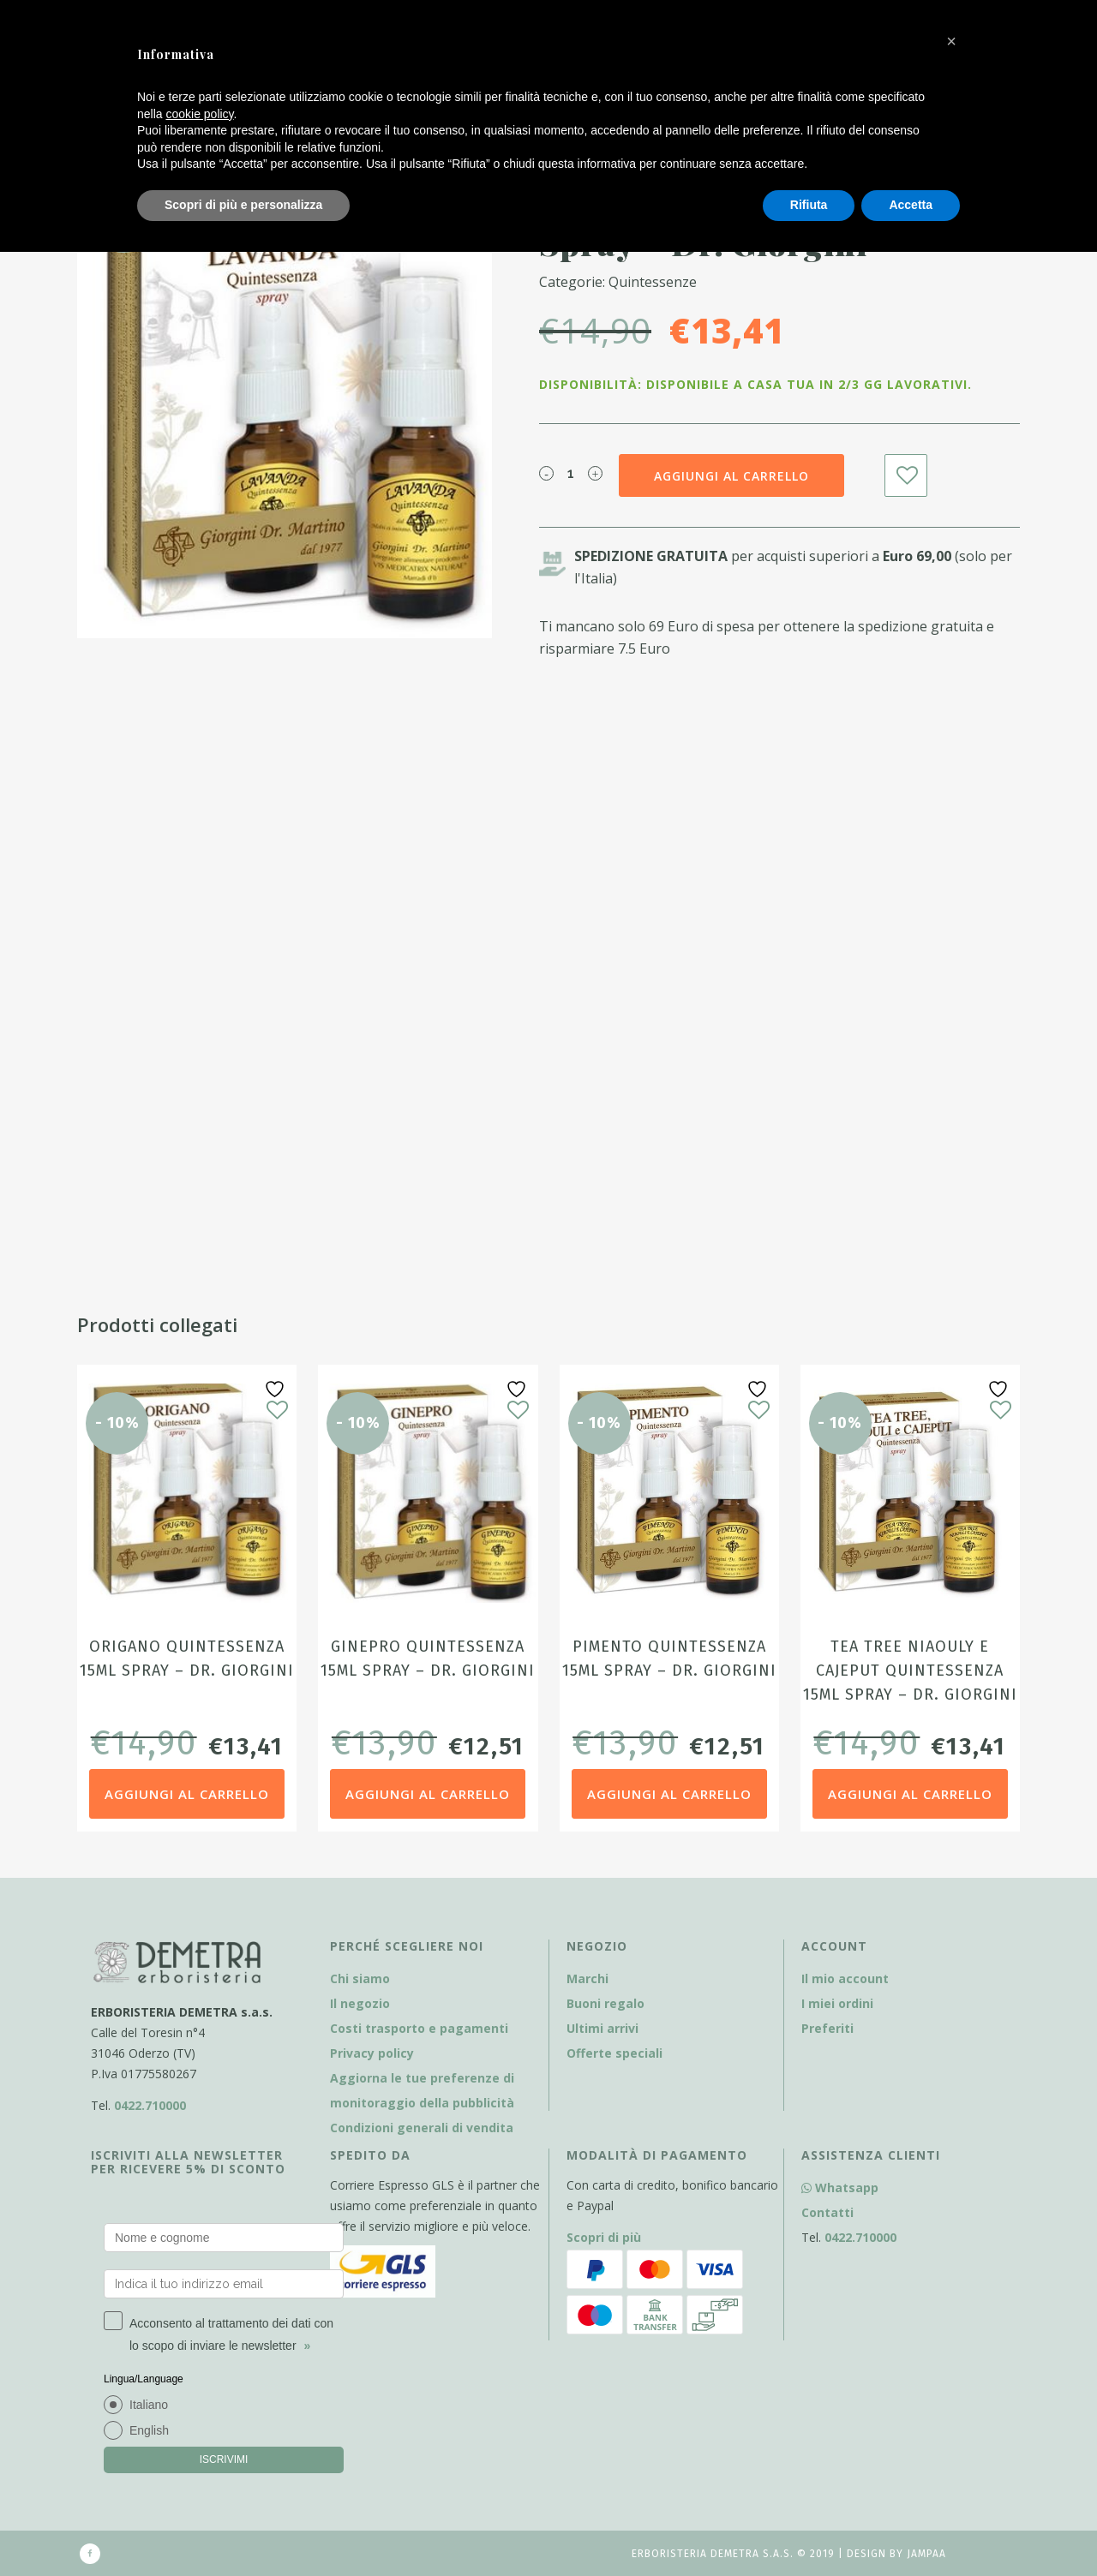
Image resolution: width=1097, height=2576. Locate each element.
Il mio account (845, 1978)
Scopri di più (603, 2237)
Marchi (587, 1978)
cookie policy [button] (199, 114)
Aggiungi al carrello (731, 476)
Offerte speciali (614, 2053)
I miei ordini (837, 2003)
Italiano (148, 2405)
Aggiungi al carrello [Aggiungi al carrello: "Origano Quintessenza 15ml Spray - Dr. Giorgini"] (187, 1793)
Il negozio (360, 2003)
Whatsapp (839, 2187)
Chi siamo (360, 1978)
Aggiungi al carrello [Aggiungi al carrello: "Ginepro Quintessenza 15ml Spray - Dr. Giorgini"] (427, 1793)
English (149, 2430)
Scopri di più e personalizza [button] (243, 205)
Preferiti (827, 2028)
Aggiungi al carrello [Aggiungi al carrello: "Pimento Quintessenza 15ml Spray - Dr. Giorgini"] (669, 1793)
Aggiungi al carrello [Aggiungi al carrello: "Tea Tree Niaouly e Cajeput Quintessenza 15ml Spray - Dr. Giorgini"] (910, 1793)
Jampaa (926, 2554)
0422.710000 (150, 2105)
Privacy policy (372, 2053)
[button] (951, 41)
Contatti (827, 2212)
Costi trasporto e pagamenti (419, 2028)
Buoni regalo (605, 2003)
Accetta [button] (910, 205)
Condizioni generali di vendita (421, 2127)
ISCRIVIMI (224, 2459)
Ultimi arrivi (602, 2028)
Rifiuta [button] (809, 205)
